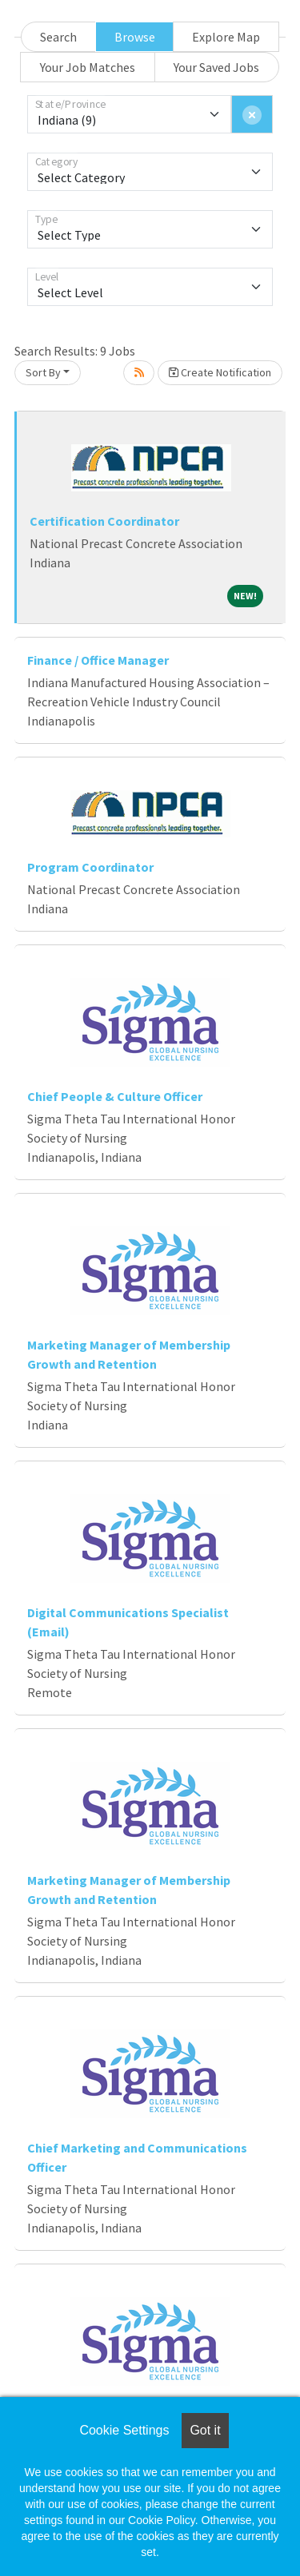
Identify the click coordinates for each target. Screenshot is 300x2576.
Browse (134, 37)
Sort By (43, 372)
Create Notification (220, 372)
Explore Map (226, 37)
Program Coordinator (90, 867)
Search (58, 37)
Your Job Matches (87, 67)
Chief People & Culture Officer (114, 1096)
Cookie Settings (124, 2430)
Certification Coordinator (104, 521)
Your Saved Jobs (216, 67)
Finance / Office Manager (98, 660)
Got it (205, 2430)
